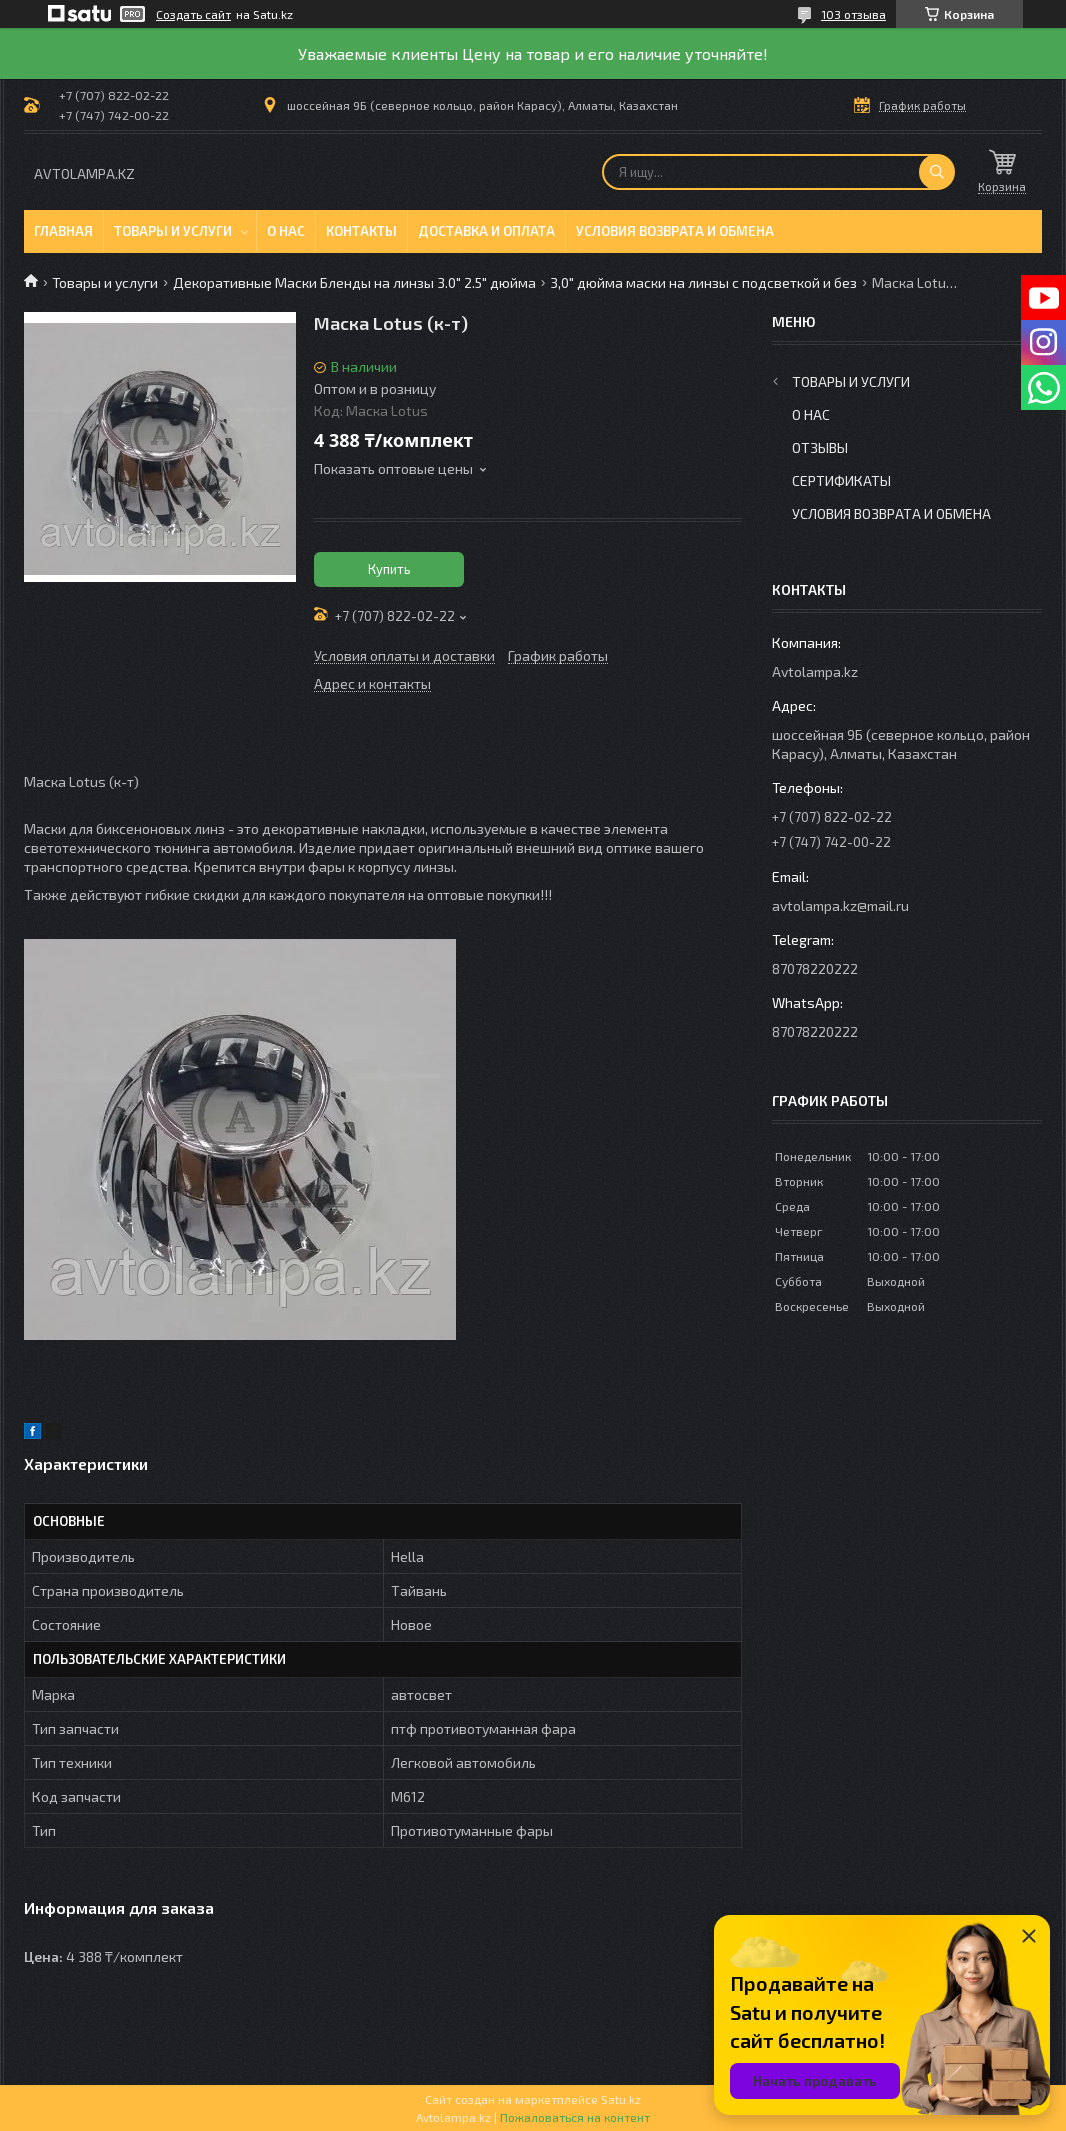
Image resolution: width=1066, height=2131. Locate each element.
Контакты (361, 231)
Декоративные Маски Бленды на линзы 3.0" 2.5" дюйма (354, 282)
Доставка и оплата (486, 231)
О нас (286, 231)
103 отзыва (853, 14)
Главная (63, 231)
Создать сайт (193, 14)
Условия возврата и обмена (675, 231)
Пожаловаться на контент (575, 2117)
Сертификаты (841, 480)
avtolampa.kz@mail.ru (840, 905)
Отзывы (820, 447)
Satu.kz (621, 2099)
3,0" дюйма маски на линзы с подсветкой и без (703, 282)
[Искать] (937, 172)
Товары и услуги (173, 231)
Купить (389, 569)
